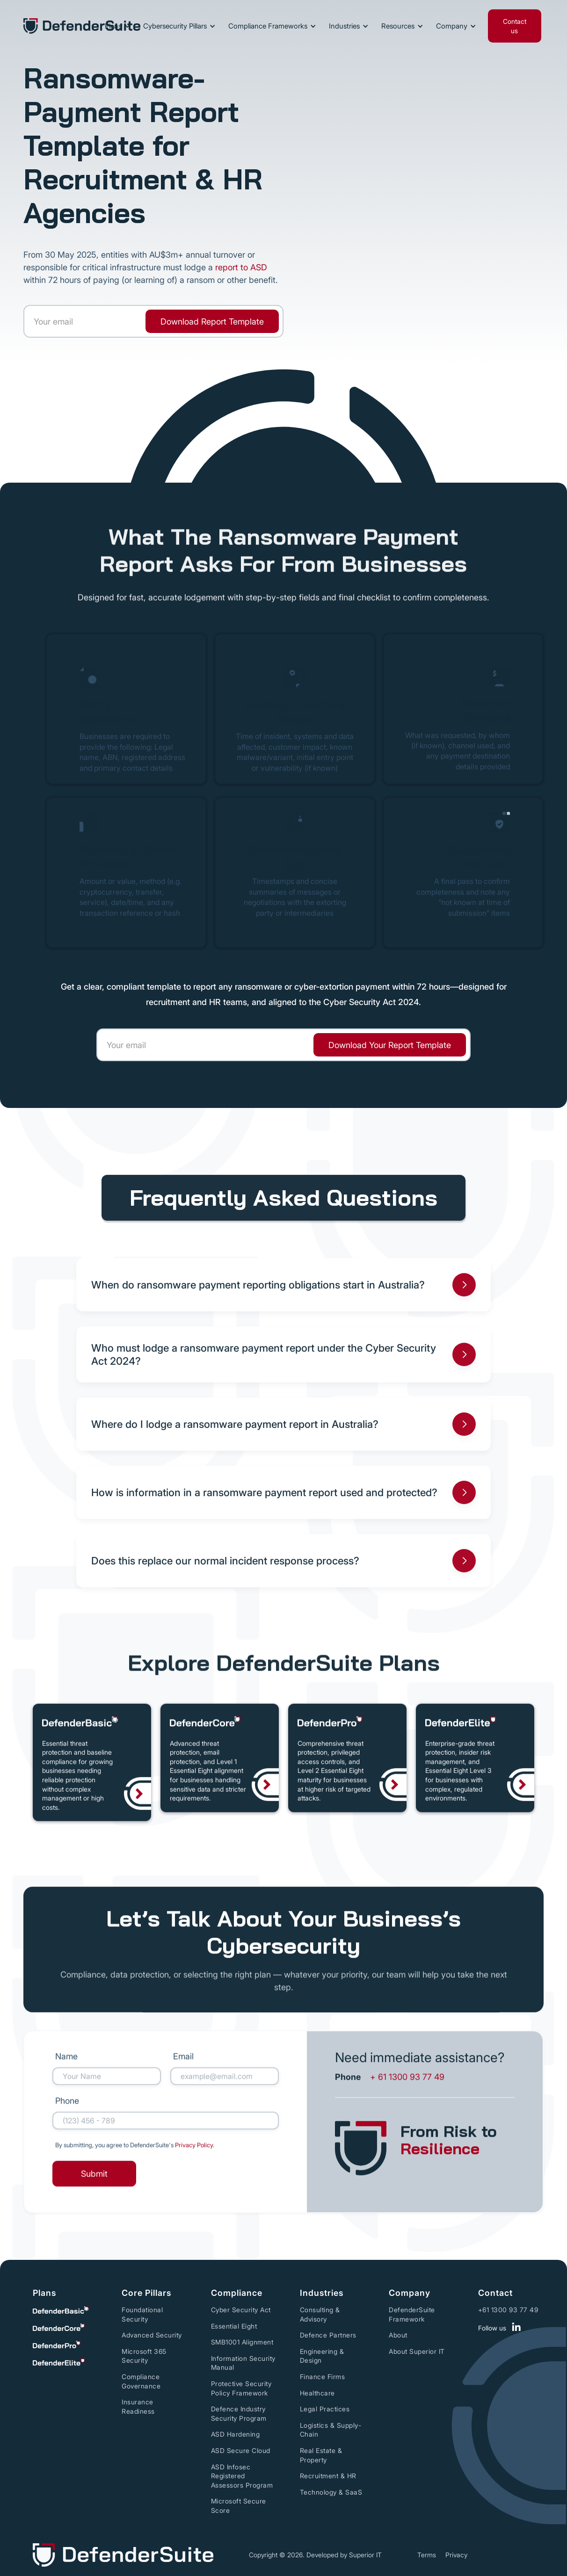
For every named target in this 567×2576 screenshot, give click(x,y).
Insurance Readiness (138, 2406)
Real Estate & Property (321, 2455)
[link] (212, 321)
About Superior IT (417, 2351)
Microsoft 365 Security (144, 2356)
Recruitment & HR (328, 2476)
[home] (81, 25)
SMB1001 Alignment (242, 2342)
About (398, 2335)
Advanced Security (152, 2335)
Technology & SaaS (331, 2492)
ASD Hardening (235, 2434)
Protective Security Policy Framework (241, 2388)
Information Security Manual (243, 2363)
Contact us (514, 26)
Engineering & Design (322, 2356)
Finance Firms (322, 2377)
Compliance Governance (141, 2381)
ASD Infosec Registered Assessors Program (242, 2476)
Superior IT (365, 2555)
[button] (116, 26)
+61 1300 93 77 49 (508, 2310)
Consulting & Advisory (320, 2314)
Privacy (456, 2555)
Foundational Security (142, 2314)
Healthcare (317, 2393)
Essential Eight (234, 2326)
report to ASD (241, 267)
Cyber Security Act (241, 2310)
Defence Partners (328, 2335)
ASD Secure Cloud (240, 2450)
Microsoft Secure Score (238, 2505)
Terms (426, 2555)
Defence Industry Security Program (239, 2413)
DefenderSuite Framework (412, 2314)
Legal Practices (325, 2409)
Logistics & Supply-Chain (331, 2430)
